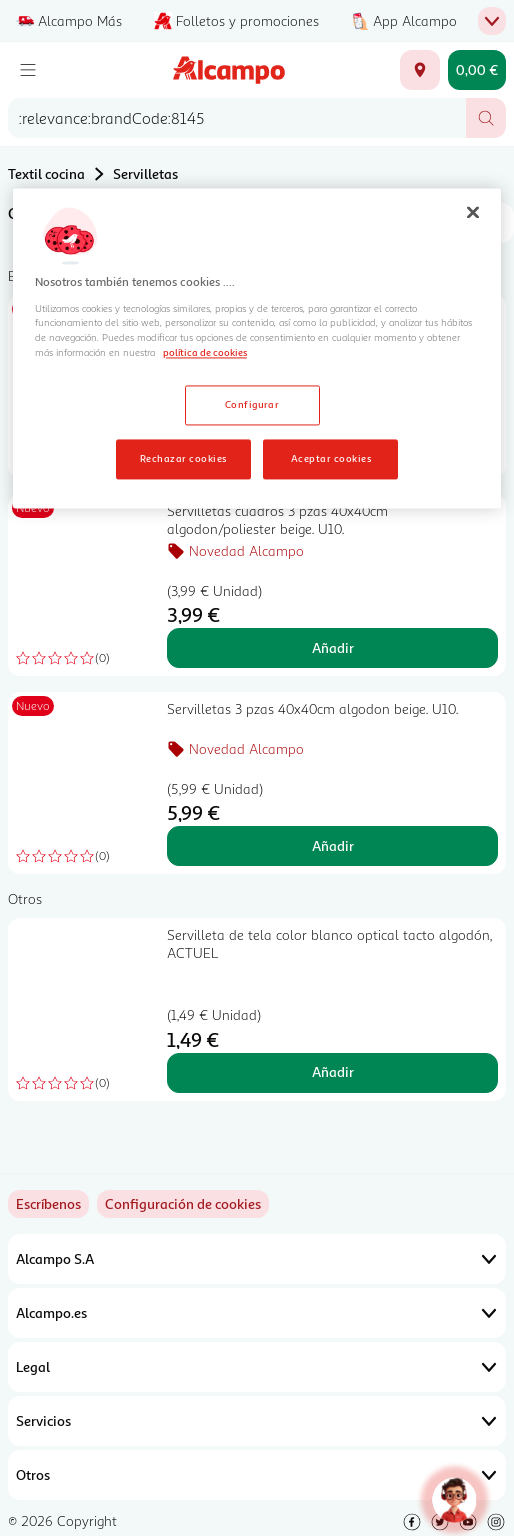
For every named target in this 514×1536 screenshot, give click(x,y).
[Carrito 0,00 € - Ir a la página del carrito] (477, 70)
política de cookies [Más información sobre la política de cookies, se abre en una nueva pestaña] (205, 353)
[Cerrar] (473, 213)
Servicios (257, 1421)
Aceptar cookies (331, 459)
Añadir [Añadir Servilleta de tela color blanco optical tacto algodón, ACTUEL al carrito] (333, 1071)
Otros (257, 1475)
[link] (183, 1204)
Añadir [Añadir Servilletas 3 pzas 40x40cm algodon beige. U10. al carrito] (333, 845)
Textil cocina (46, 173)
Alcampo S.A (257, 1259)
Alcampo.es (257, 1313)
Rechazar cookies (183, 459)
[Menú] (28, 70)
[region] (257, 349)
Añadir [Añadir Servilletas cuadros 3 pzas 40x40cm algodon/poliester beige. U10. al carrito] (333, 647)
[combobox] (237, 118)
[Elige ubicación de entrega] (420, 70)
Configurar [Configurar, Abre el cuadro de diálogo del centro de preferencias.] (252, 405)
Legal (257, 1367)
